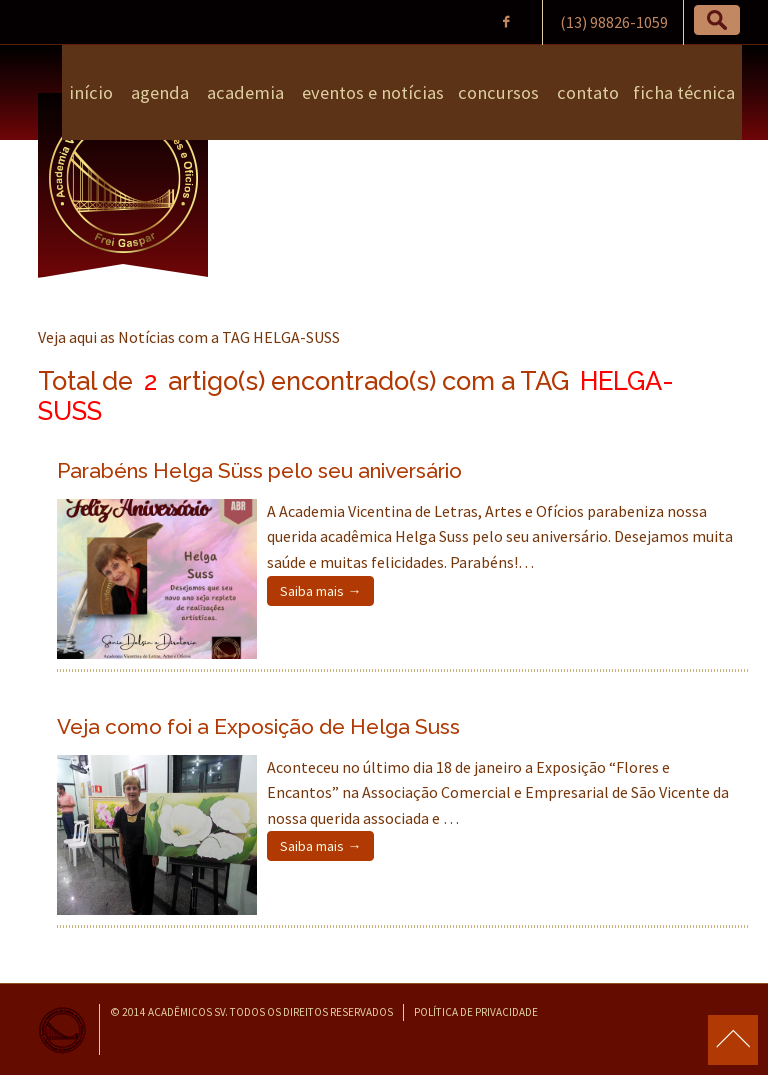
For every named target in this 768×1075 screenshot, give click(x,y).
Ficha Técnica (684, 92)
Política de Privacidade (476, 1012)
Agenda (158, 92)
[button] (717, 20)
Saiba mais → (320, 591)
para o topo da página (733, 1040)
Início (91, 92)
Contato (586, 92)
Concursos (498, 92)
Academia (243, 92)
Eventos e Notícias (371, 92)
